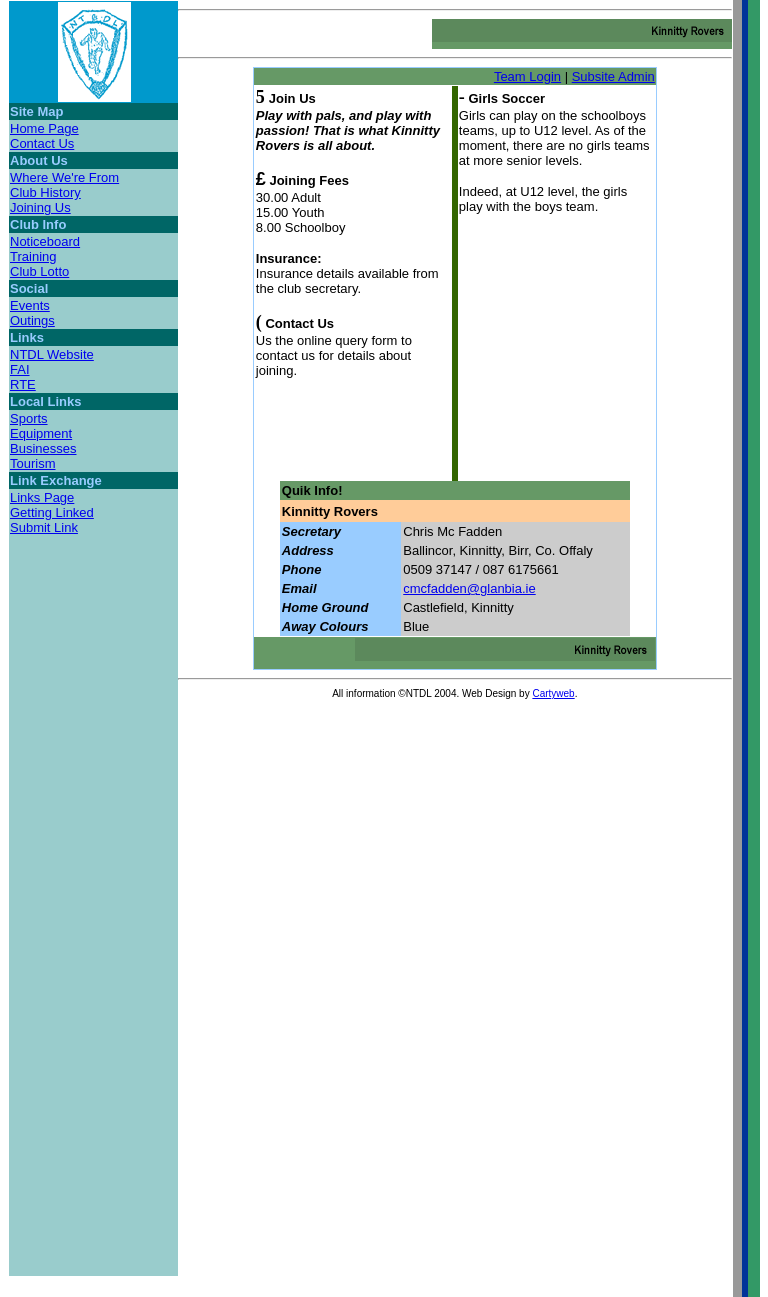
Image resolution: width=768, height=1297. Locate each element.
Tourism (33, 463)
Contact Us (42, 143)
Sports (29, 418)
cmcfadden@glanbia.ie (469, 588)
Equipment (41, 433)
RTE (23, 384)
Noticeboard (45, 241)
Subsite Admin (613, 76)
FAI (20, 369)
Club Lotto (39, 271)
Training (33, 256)
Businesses (43, 448)
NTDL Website (52, 354)
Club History (45, 192)
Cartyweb (553, 693)
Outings (32, 320)
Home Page (44, 128)
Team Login (527, 76)
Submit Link (44, 527)
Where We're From (64, 177)
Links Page (42, 497)
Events (30, 305)
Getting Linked (52, 512)
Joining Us (40, 207)
